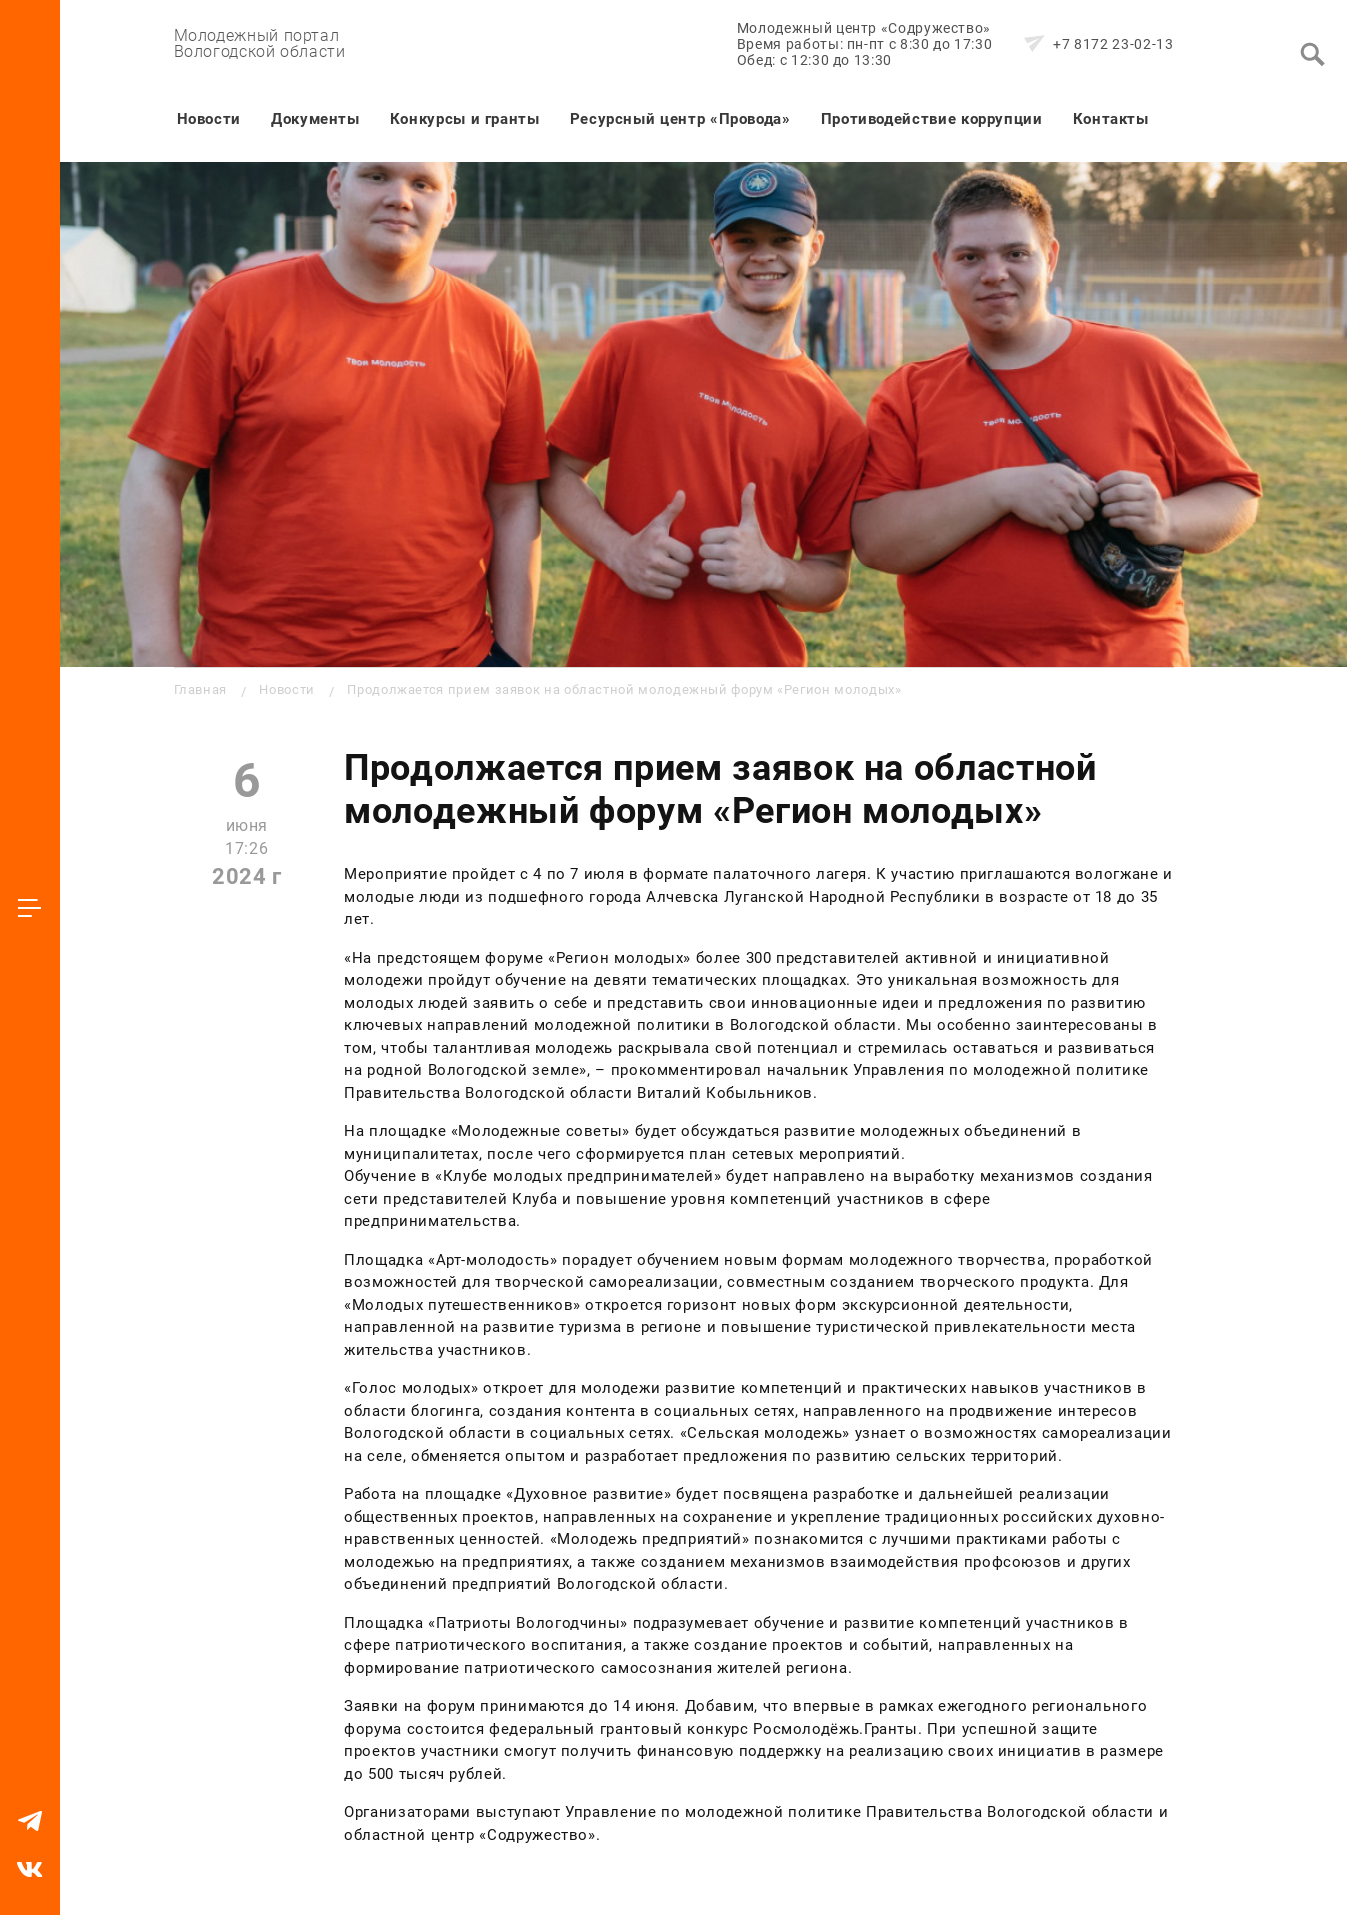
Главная (200, 689)
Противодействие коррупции (932, 119)
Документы (315, 119)
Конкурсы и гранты (465, 119)
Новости (209, 119)
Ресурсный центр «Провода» (680, 119)
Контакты (1111, 119)
